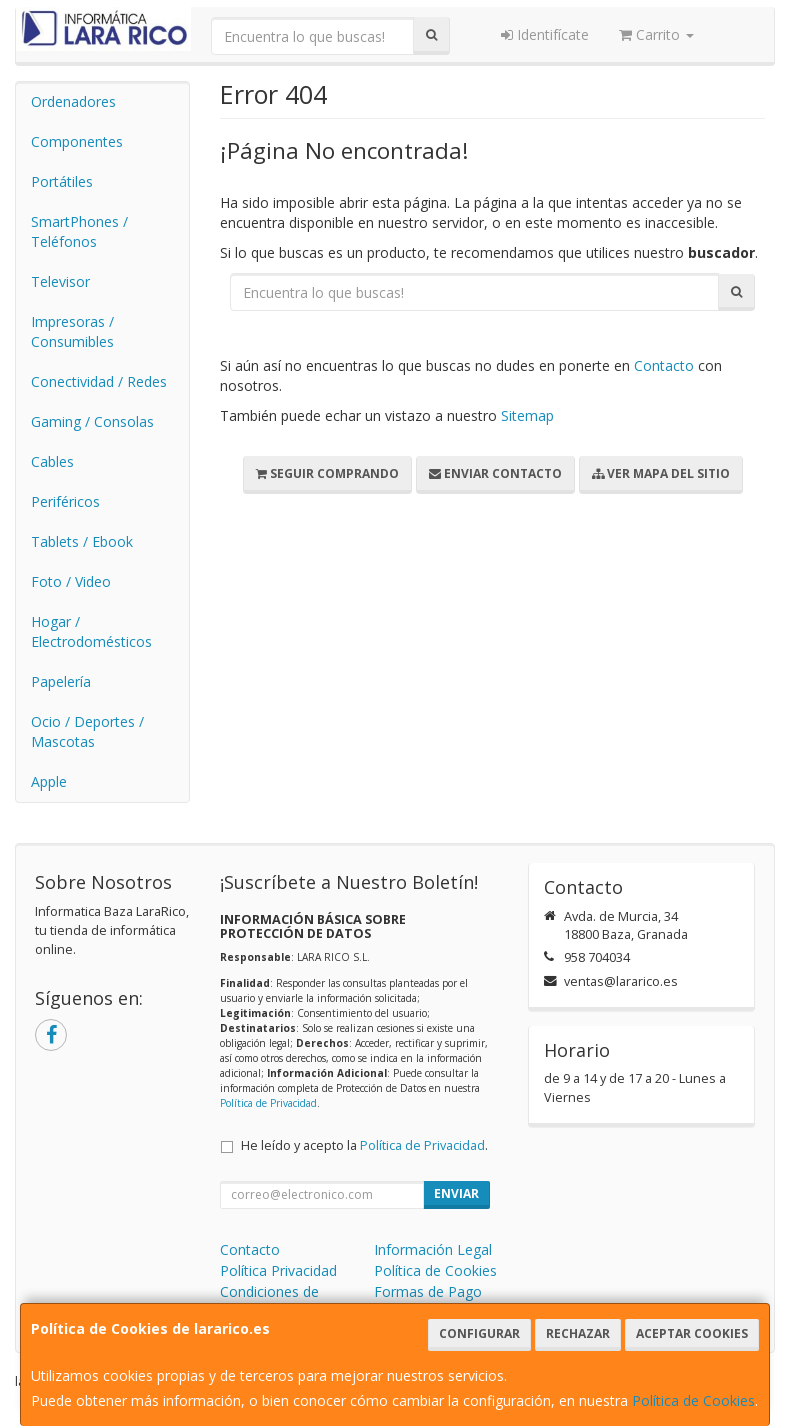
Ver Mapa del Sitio (661, 473)
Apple (49, 781)
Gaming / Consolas (92, 421)
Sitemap (527, 415)
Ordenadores (73, 101)
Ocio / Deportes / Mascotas (87, 731)
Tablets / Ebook (82, 541)
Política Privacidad (278, 1270)
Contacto (664, 365)
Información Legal (433, 1249)
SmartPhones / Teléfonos (79, 231)
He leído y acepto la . (364, 1145)
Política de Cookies (693, 1400)
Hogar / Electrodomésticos (91, 631)
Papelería (61, 681)
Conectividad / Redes (99, 381)
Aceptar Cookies (692, 1333)
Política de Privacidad (268, 1103)
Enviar (456, 1193)
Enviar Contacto (495, 473)
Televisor (60, 281)
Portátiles (62, 181)
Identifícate (545, 34)
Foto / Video (71, 581)
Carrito (656, 34)
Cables (52, 461)
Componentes (77, 141)
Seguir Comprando (327, 473)
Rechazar (578, 1333)
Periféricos (65, 501)
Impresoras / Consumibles (72, 331)
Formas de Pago (428, 1291)
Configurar (479, 1333)
